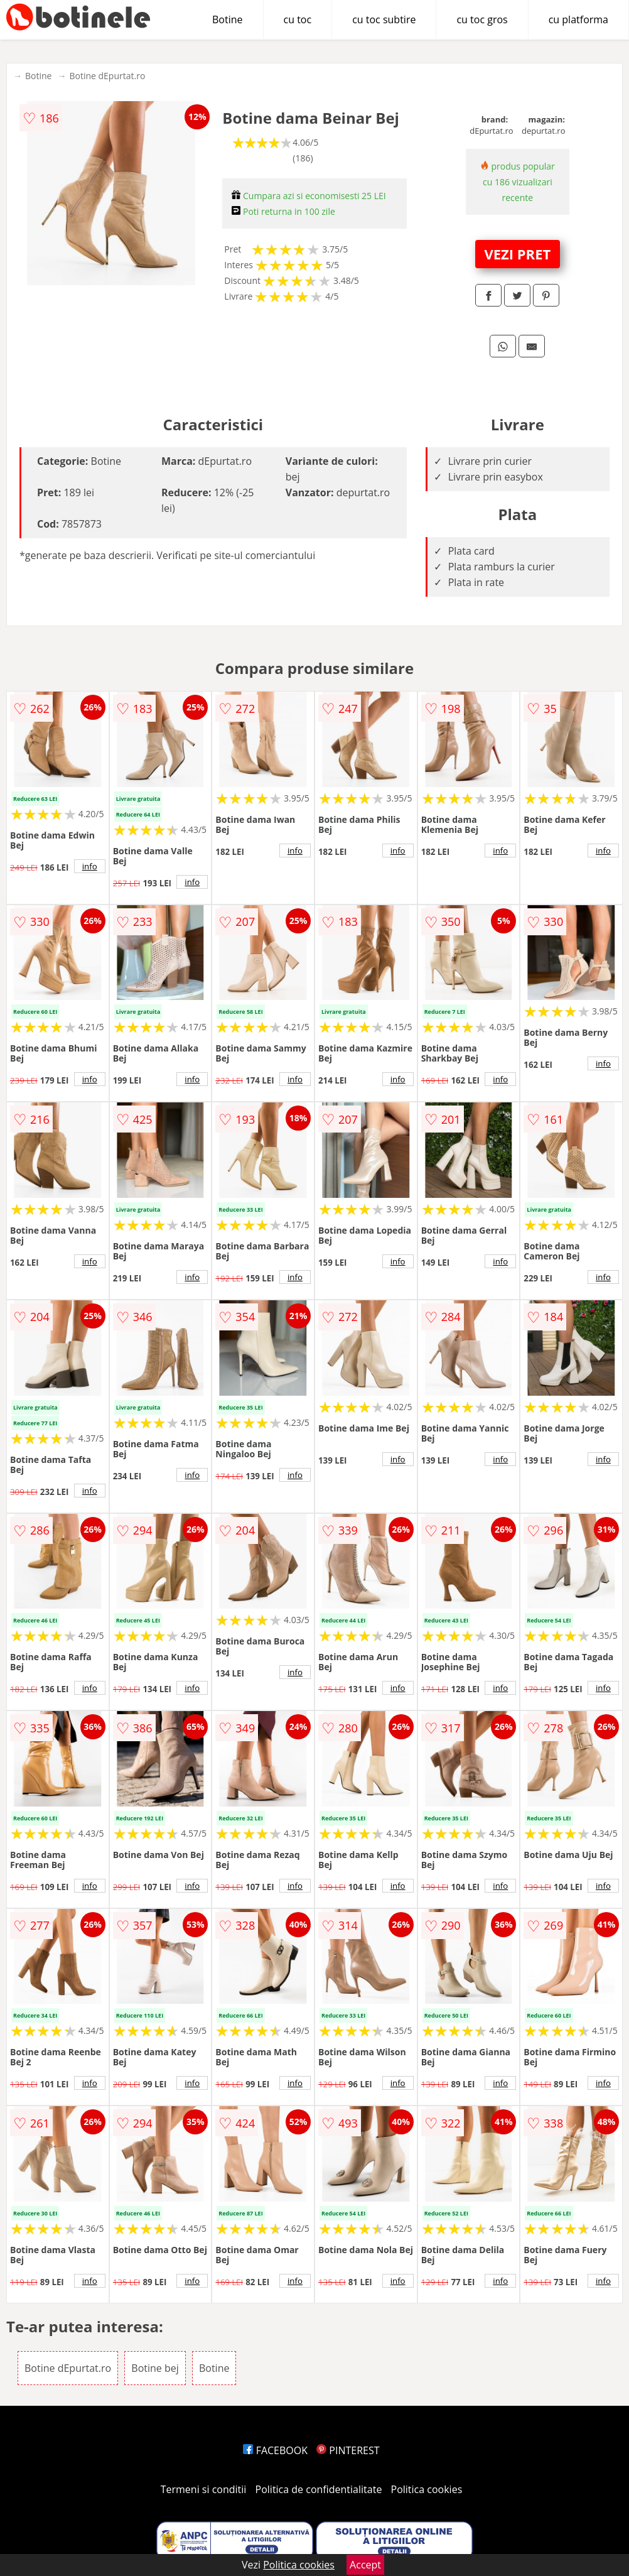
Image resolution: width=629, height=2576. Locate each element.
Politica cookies (427, 2489)
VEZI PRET (517, 253)
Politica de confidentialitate (318, 2489)
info (89, 866)
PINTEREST (347, 2450)
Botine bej (154, 2368)
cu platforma (578, 19)
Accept (365, 2565)
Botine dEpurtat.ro (107, 76)
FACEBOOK (275, 2450)
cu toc (298, 19)
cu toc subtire (384, 19)
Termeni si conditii (204, 2489)
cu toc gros (481, 19)
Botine (227, 19)
